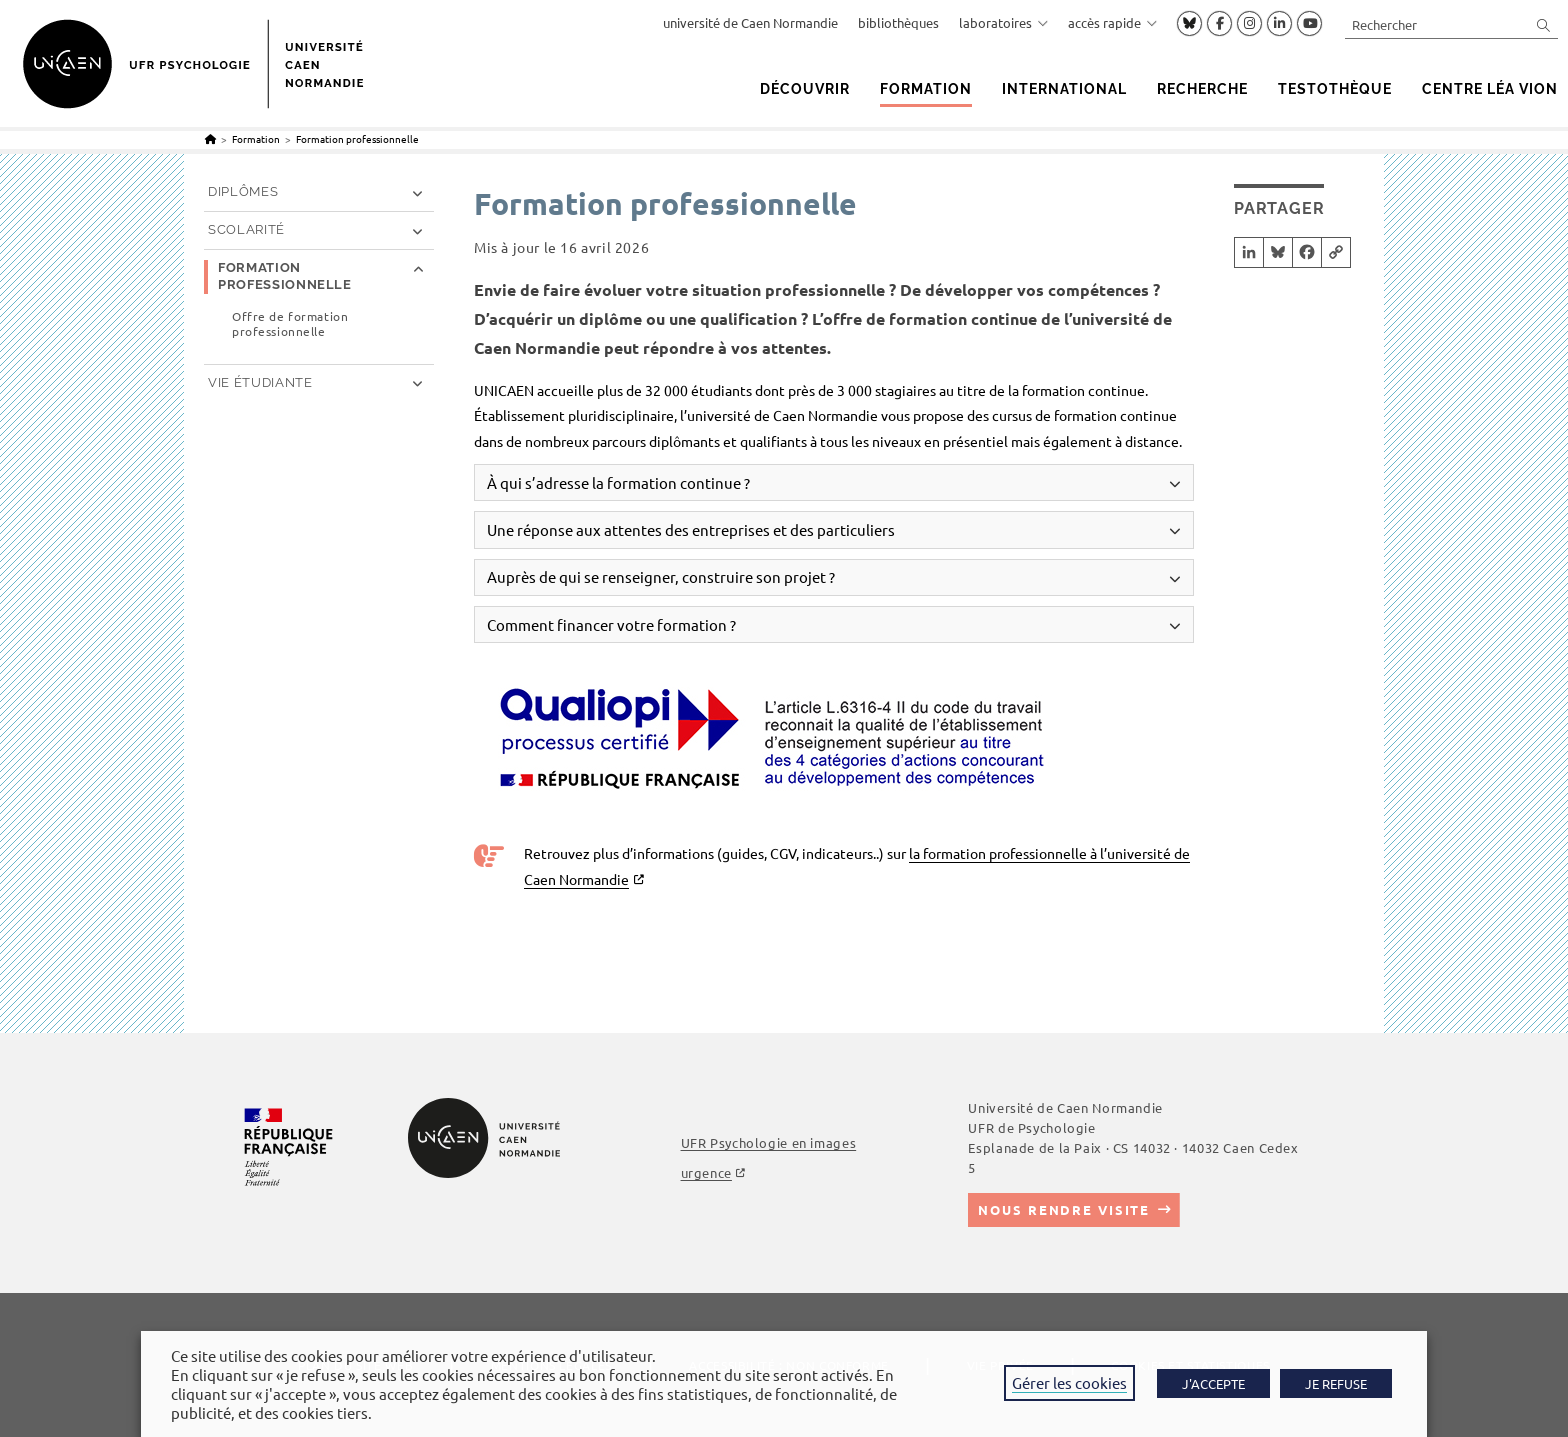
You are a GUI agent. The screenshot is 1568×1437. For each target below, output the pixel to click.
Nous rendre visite (1064, 1209)
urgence (706, 1172)
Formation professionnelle (357, 138)
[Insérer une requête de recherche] (1451, 24)
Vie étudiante (260, 382)
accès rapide (1112, 22)
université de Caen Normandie (750, 22)
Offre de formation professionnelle (290, 324)
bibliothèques (898, 22)
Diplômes (243, 191)
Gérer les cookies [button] (1069, 1382)
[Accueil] (210, 138)
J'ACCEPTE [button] (1213, 1383)
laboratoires (1003, 22)
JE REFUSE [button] (1336, 1383)
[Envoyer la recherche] (1544, 24)
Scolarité (246, 229)
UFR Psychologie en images (769, 1142)
